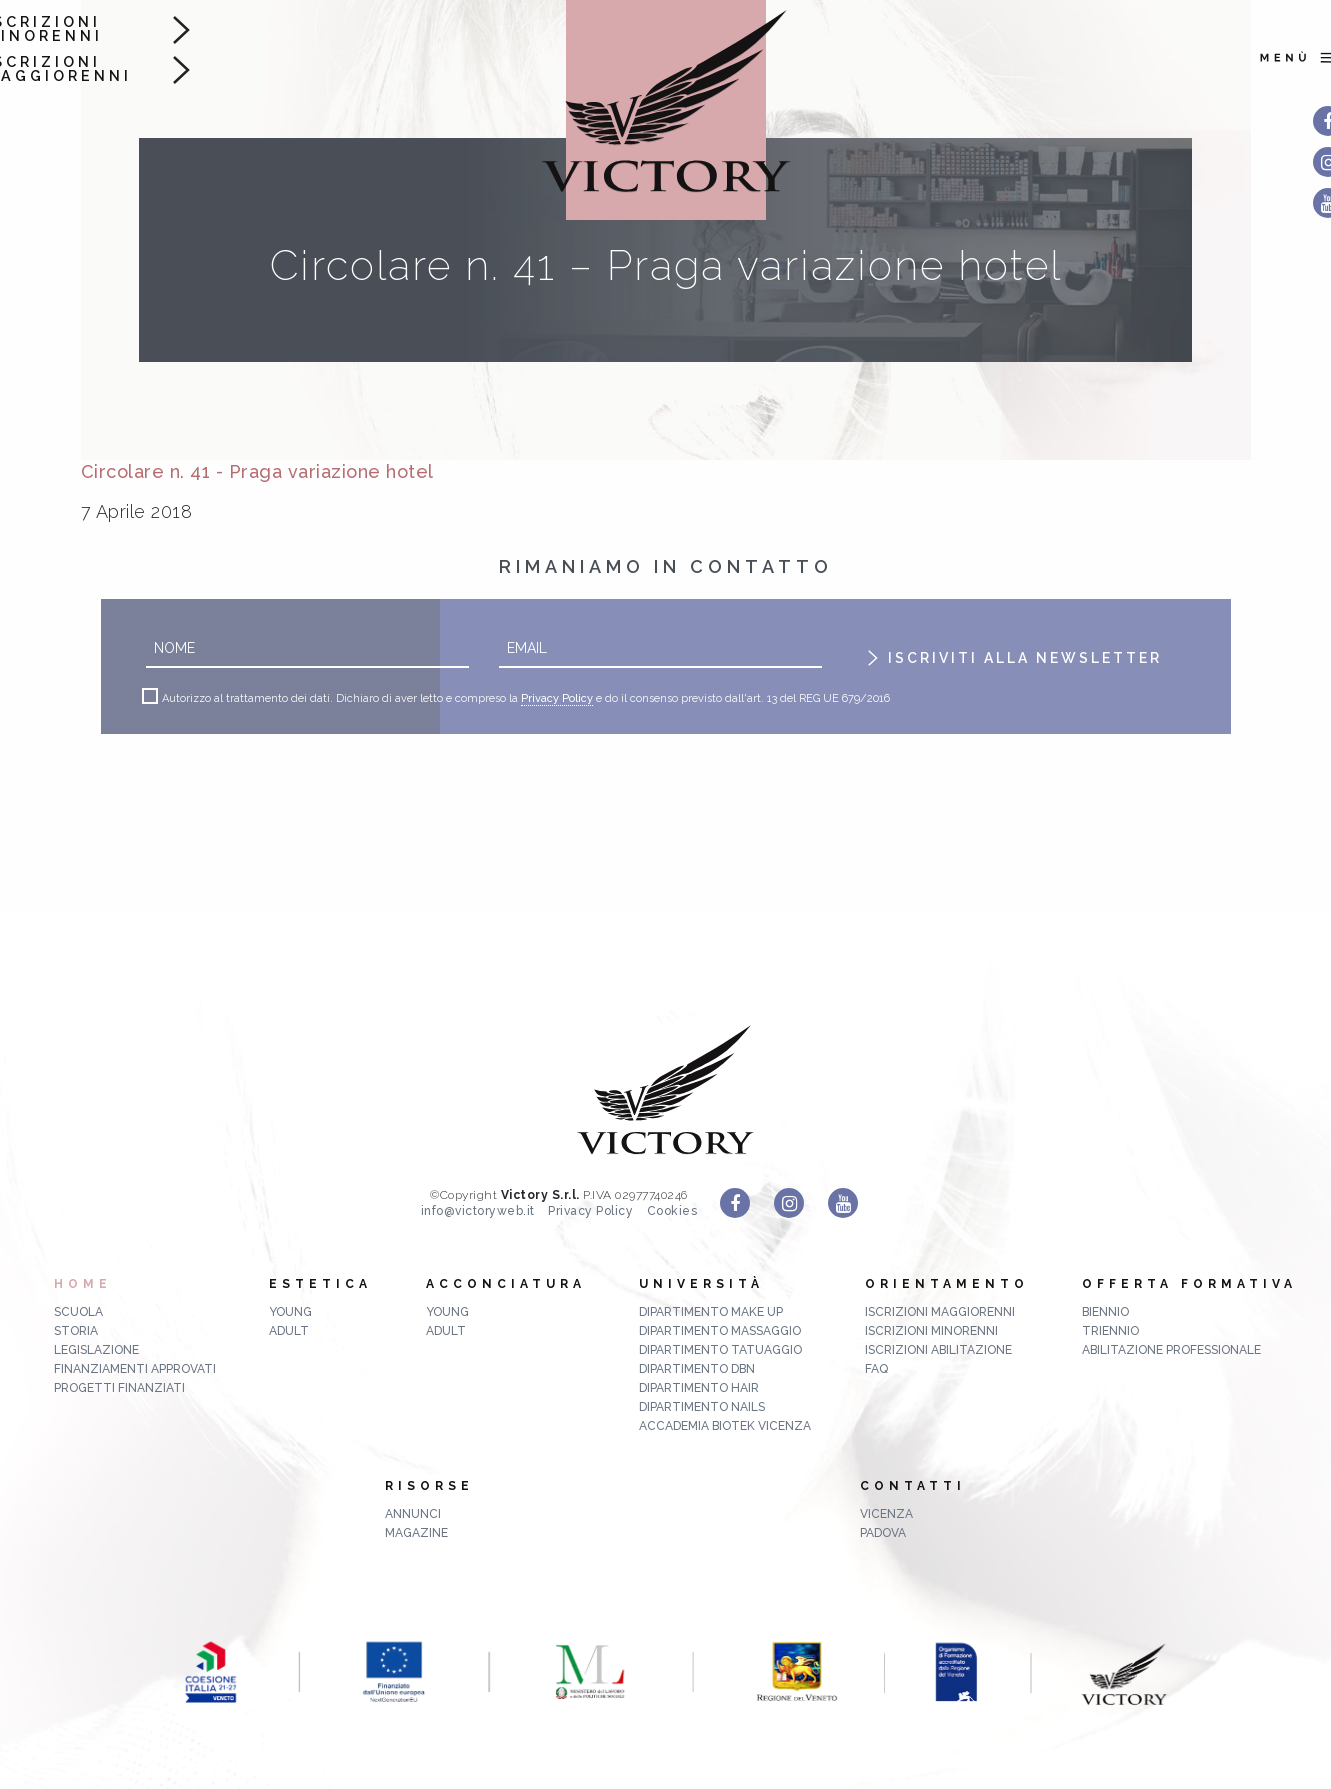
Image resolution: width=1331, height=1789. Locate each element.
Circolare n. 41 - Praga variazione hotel (257, 471)
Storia (76, 1331)
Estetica (320, 1284)
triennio (1110, 1331)
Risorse (429, 1486)
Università (701, 1284)
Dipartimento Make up (711, 1312)
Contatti (913, 1486)
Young (290, 1312)
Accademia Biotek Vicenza (725, 1426)
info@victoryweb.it (478, 1211)
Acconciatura (506, 1284)
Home (83, 1284)
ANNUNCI (413, 1514)
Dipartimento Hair (699, 1388)
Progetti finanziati (119, 1388)
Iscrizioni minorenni (931, 1331)
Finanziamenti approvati (135, 1369)
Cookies (672, 1211)
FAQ (876, 1369)
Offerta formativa (1189, 1284)
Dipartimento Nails (702, 1407)
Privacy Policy (557, 699)
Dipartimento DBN (697, 1369)
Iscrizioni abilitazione (938, 1350)
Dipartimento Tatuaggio (720, 1350)
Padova (883, 1533)
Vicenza (886, 1514)
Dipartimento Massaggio (720, 1331)
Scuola (78, 1312)
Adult (289, 1331)
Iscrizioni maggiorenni (940, 1312)
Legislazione (96, 1350)
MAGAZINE (416, 1533)
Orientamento (947, 1284)
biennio (1105, 1312)
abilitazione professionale (1171, 1350)
